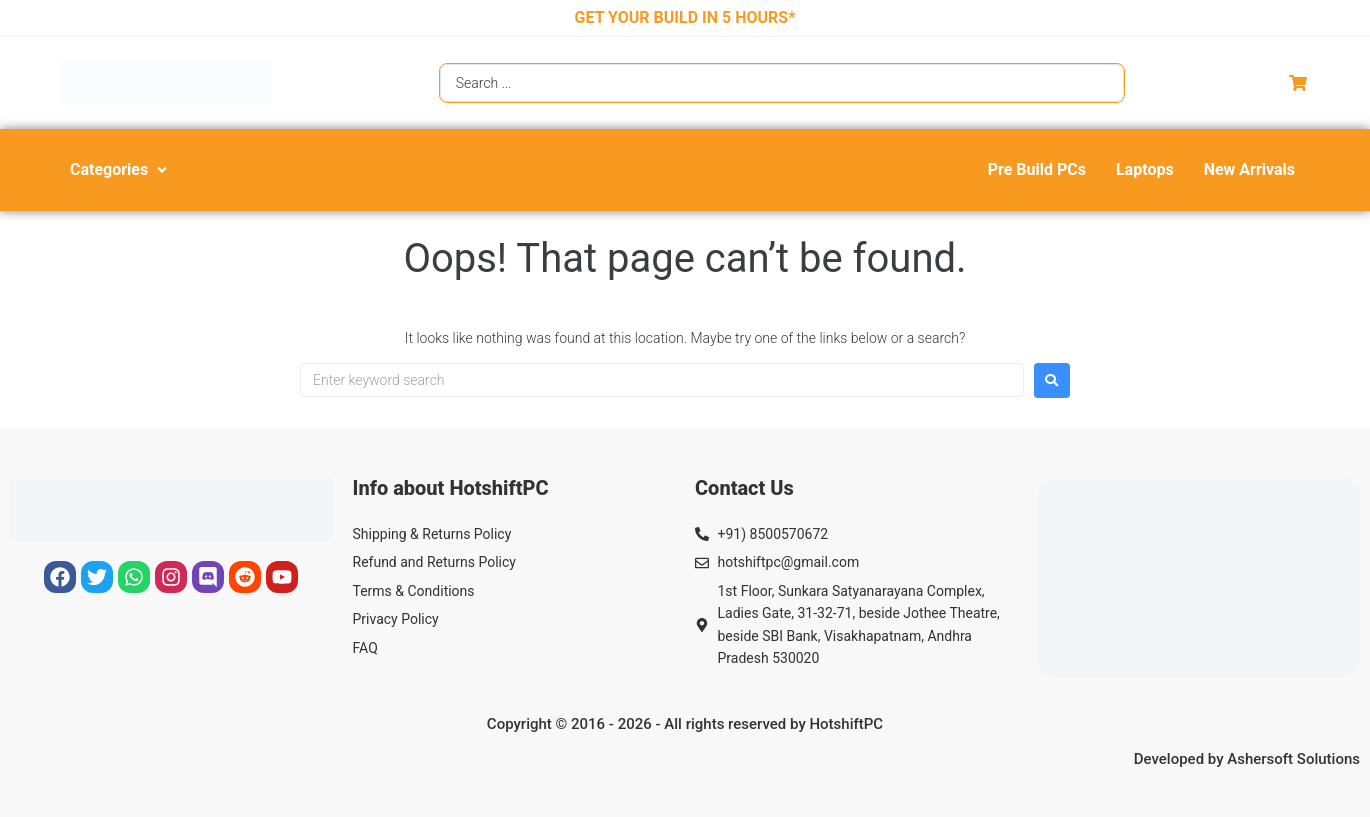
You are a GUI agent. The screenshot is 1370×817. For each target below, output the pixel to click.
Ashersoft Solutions (1293, 759)
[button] (120, 170)
